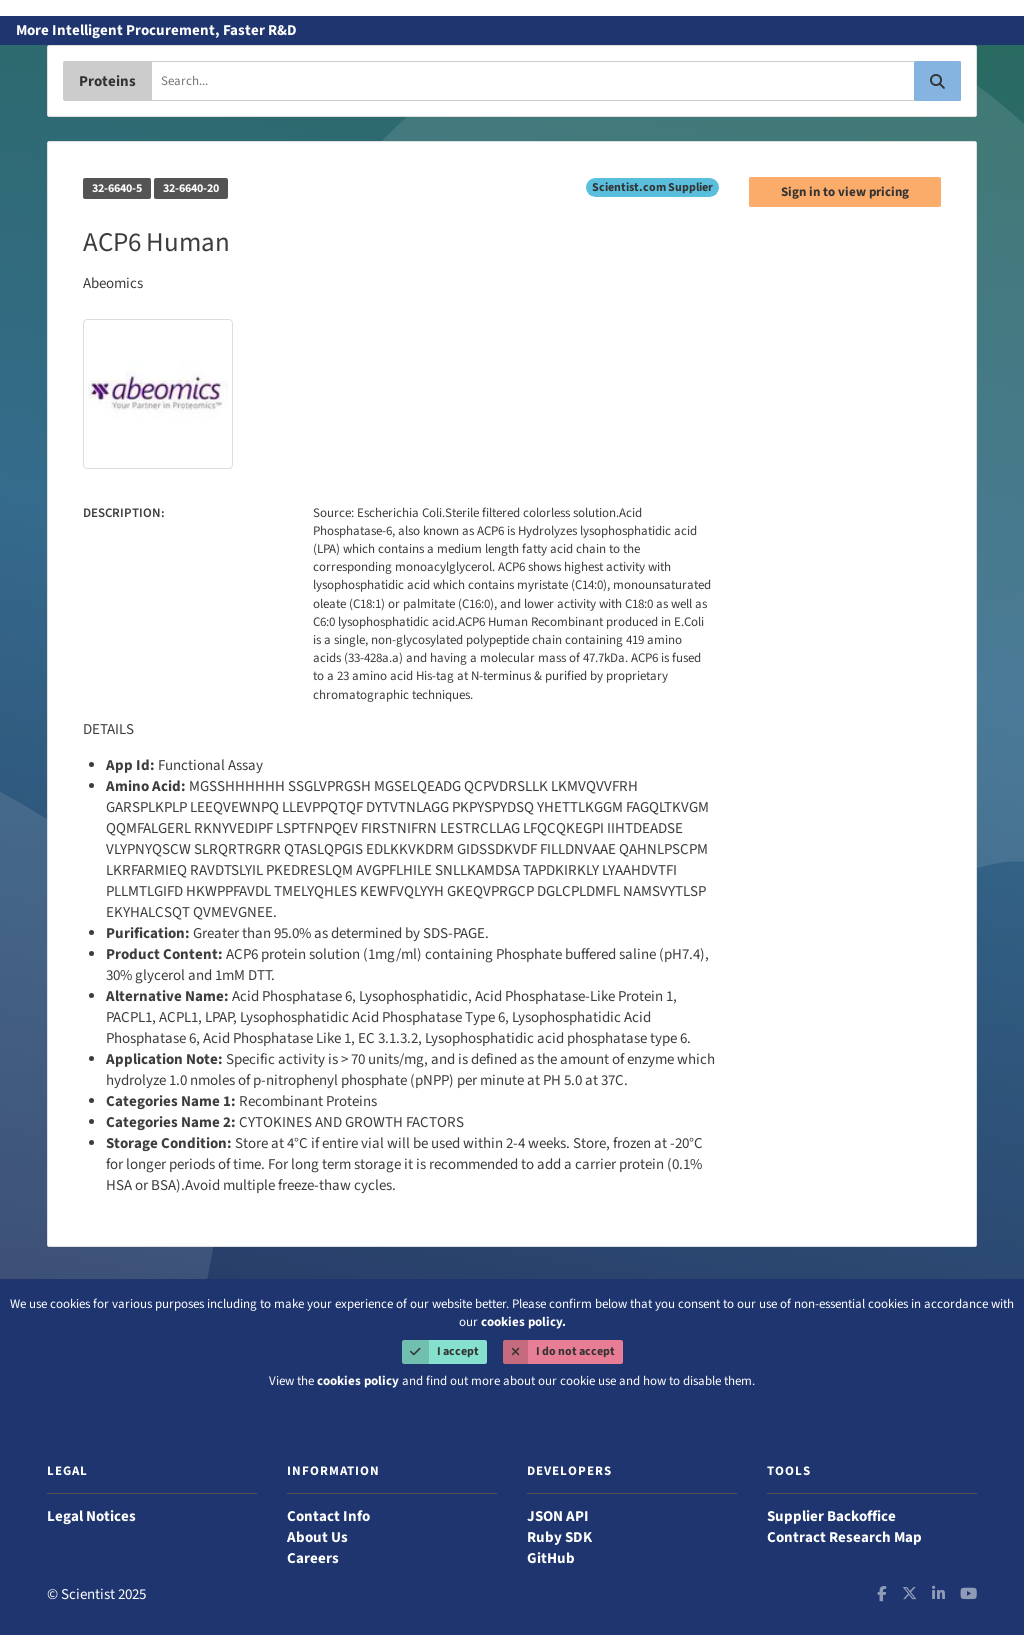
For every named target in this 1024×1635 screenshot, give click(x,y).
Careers (313, 1558)
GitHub (551, 1558)
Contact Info (328, 1516)
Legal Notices (91, 1516)
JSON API (558, 1516)
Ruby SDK (559, 1537)
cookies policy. (523, 1322)
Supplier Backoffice (831, 1516)
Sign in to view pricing (845, 192)
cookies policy (358, 1381)
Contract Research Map (844, 1537)
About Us (317, 1537)
